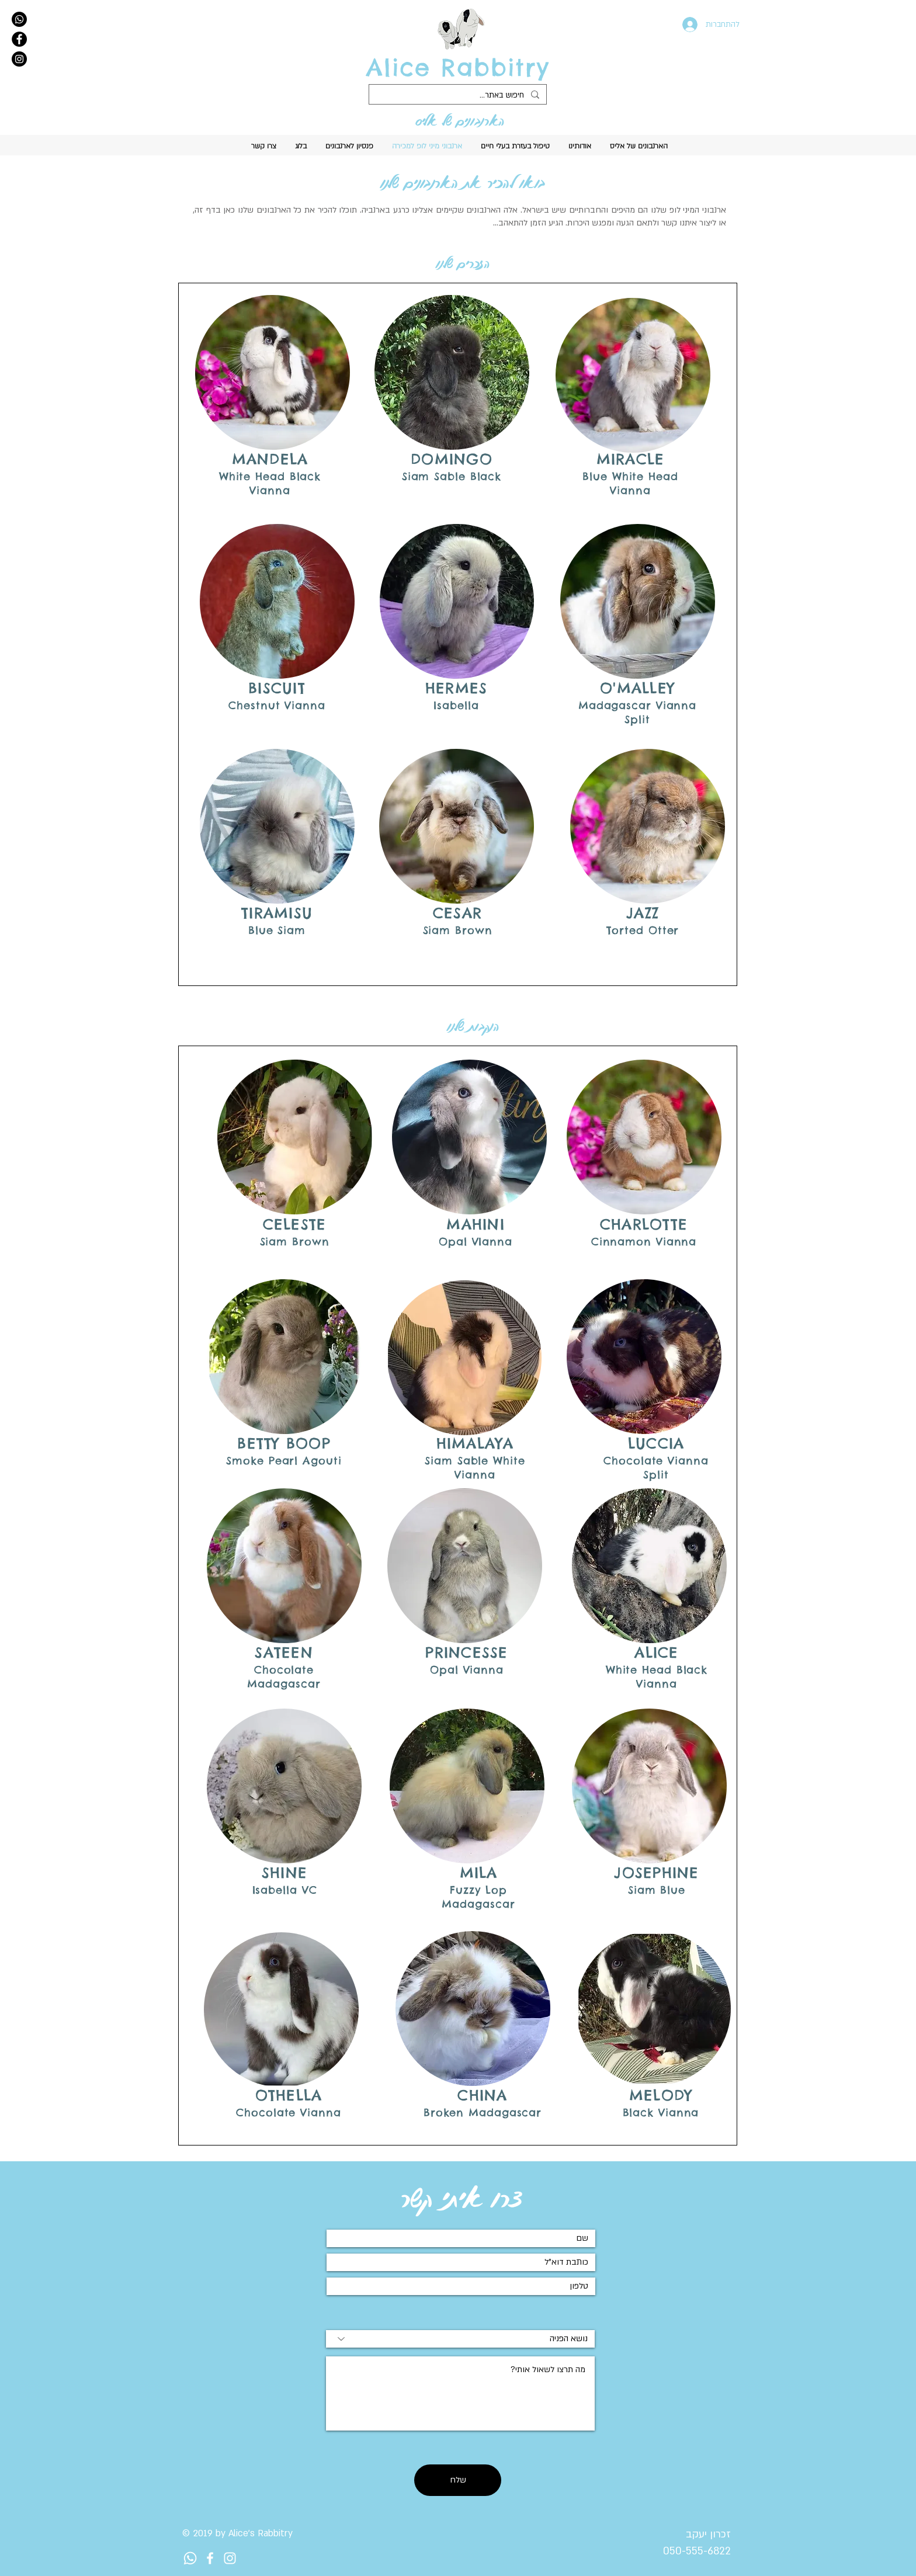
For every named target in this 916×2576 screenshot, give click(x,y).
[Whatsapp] (19, 19)
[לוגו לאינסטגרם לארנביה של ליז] (230, 2558)
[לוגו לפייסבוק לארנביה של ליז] (210, 2558)
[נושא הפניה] (460, 2339)
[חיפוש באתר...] (459, 95)
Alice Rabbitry (458, 67)
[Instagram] (19, 59)
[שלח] (457, 2480)
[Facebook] (19, 39)
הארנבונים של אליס (459, 121)
